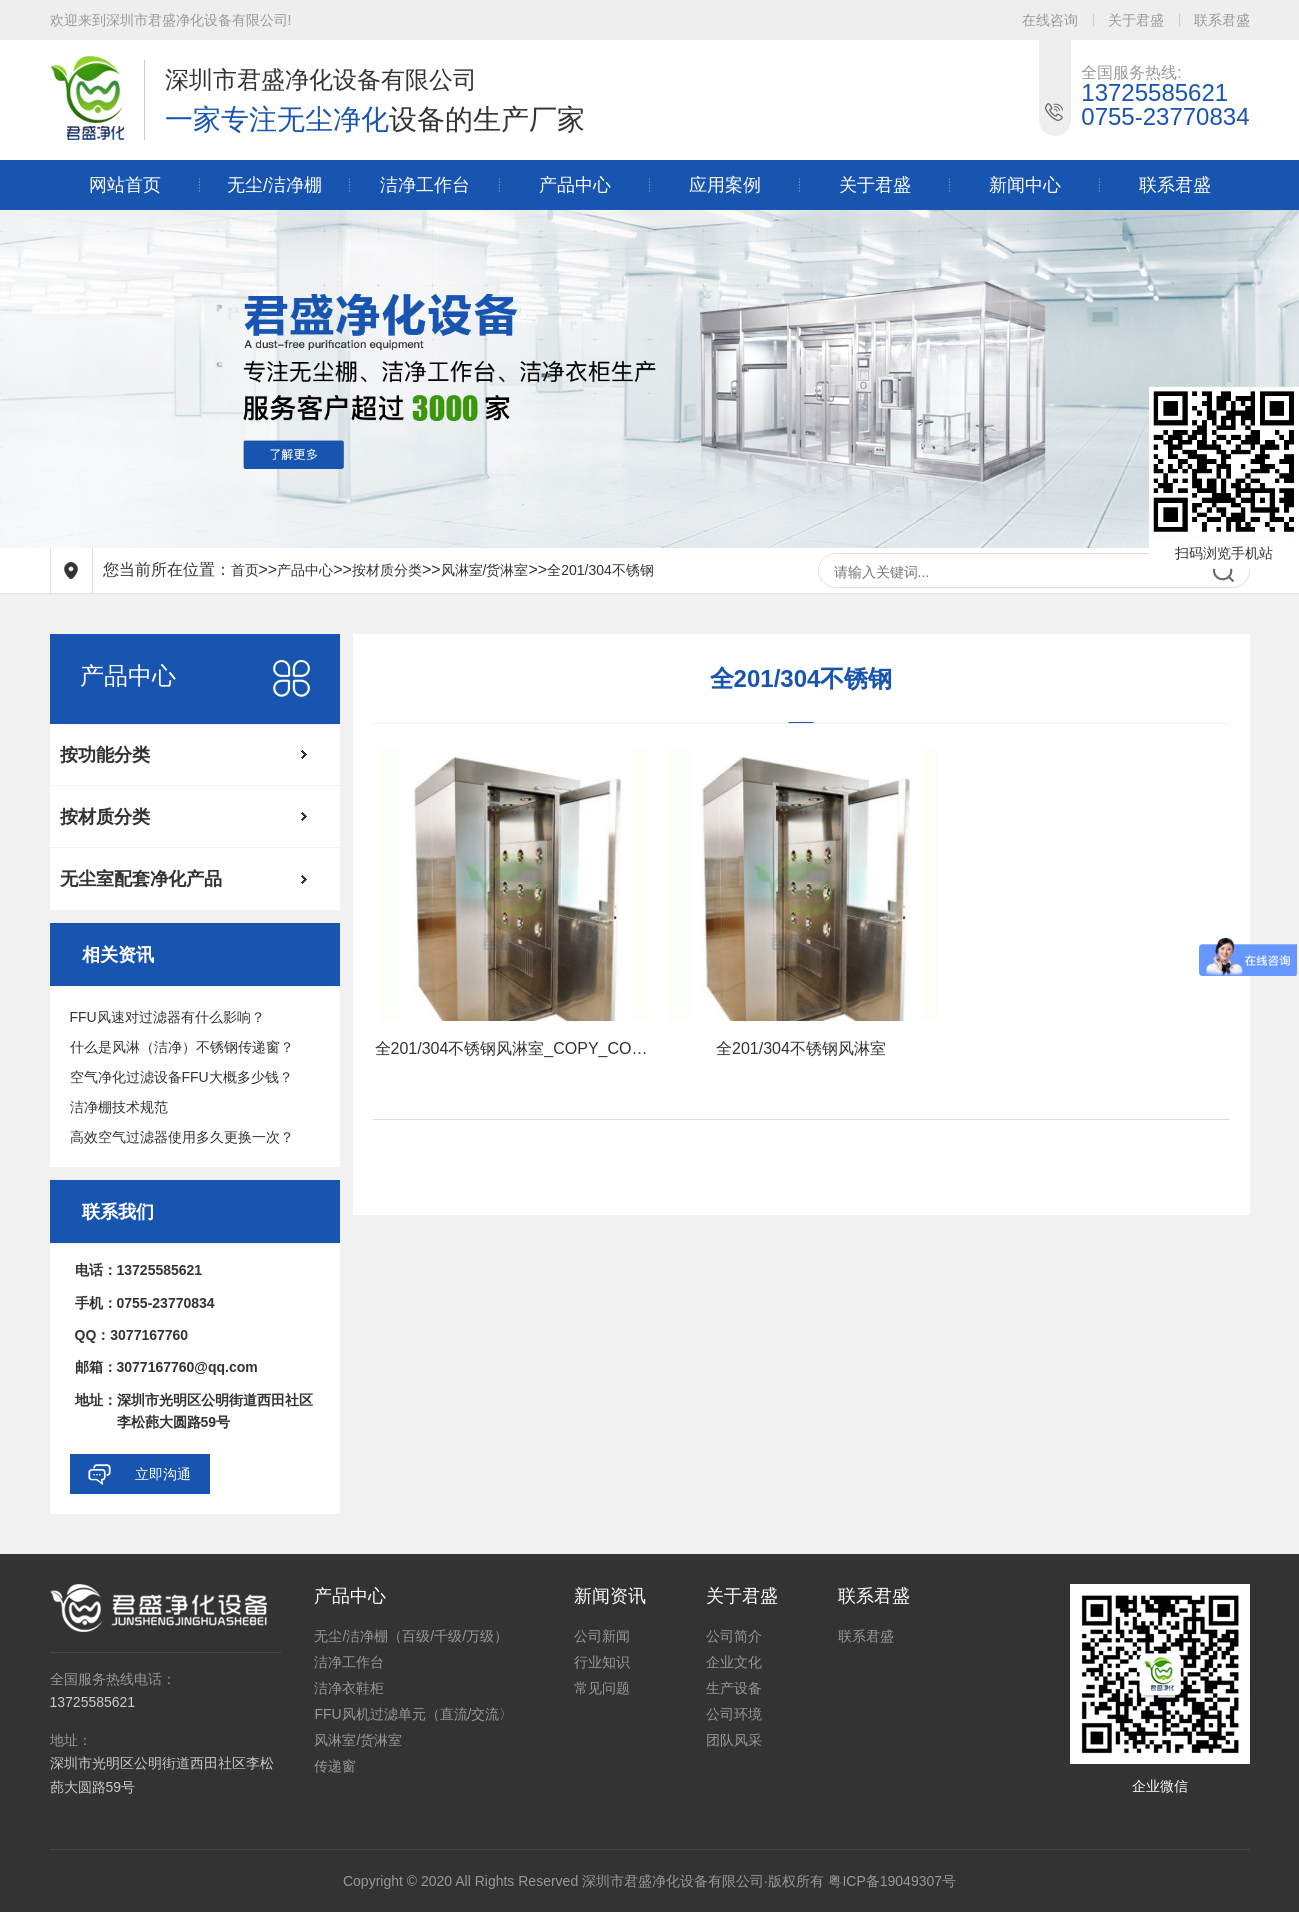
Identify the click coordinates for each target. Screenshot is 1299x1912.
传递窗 (335, 1766)
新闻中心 (1025, 185)
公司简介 (734, 1636)
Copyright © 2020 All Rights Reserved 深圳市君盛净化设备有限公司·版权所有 (583, 1881)
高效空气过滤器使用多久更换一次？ (182, 1137)
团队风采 (734, 1740)
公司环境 (734, 1714)
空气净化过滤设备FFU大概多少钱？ (181, 1077)
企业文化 (734, 1662)
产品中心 (575, 185)
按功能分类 (105, 755)
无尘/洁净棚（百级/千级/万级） (411, 1636)
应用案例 (725, 185)
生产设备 (734, 1688)
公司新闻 (602, 1636)
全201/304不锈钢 (600, 570)
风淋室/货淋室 (485, 570)
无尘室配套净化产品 (141, 879)
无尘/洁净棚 (274, 185)
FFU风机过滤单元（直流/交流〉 (413, 1714)
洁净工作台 (425, 185)
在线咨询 (1050, 20)
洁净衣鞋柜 (349, 1688)
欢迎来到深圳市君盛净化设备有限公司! (171, 20)
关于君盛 (1136, 20)
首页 (245, 570)
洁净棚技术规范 (119, 1107)
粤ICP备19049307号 (892, 1881)
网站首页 (125, 185)
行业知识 (602, 1662)
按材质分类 (387, 570)
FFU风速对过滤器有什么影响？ (167, 1017)
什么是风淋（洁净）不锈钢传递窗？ (182, 1047)
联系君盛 (1222, 20)
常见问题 (602, 1688)
